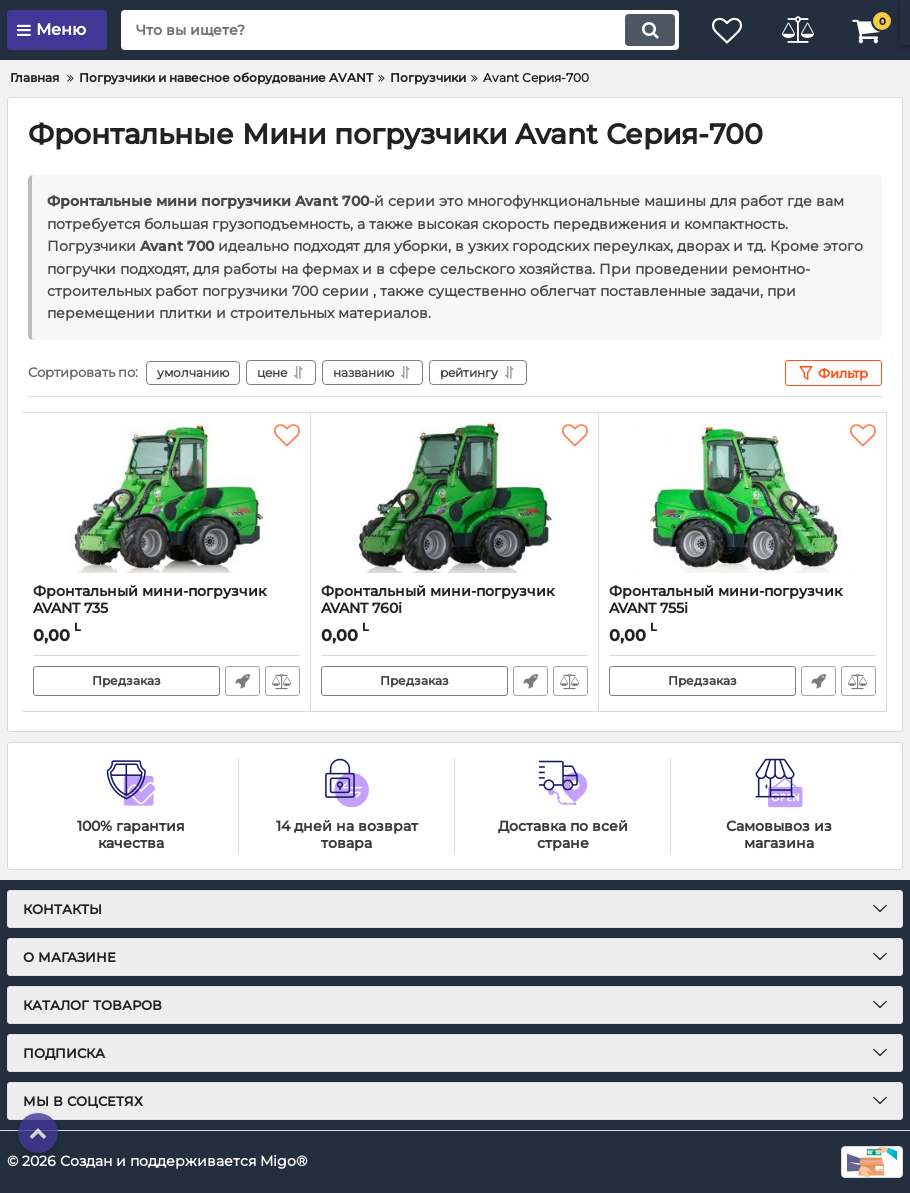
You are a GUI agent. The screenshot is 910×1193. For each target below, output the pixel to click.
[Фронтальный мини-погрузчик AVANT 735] (166, 498)
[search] (400, 30)
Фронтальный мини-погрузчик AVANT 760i (454, 609)
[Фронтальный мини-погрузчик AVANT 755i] (742, 498)
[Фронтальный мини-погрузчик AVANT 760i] (454, 498)
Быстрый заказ (242, 681)
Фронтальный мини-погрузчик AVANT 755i (725, 600)
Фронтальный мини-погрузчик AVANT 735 (166, 609)
